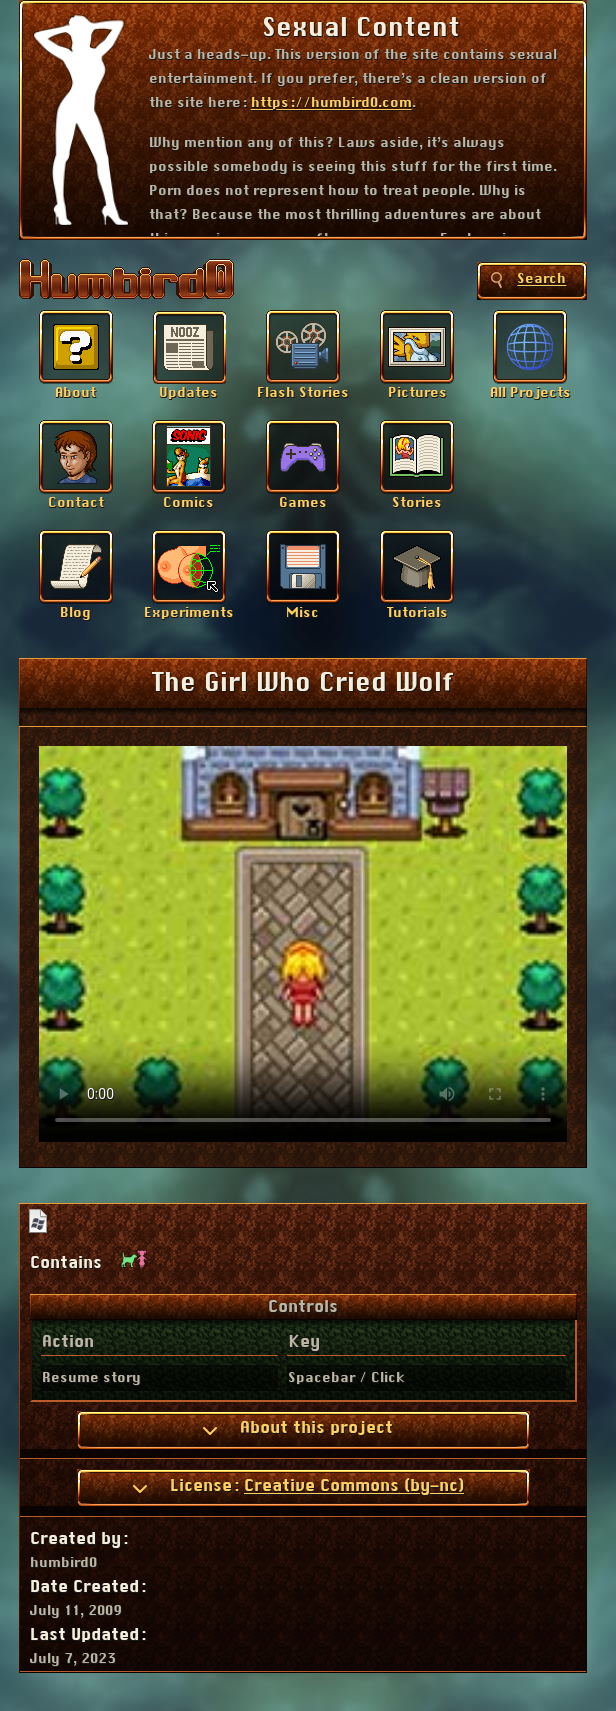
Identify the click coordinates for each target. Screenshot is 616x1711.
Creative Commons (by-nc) (354, 1486)
